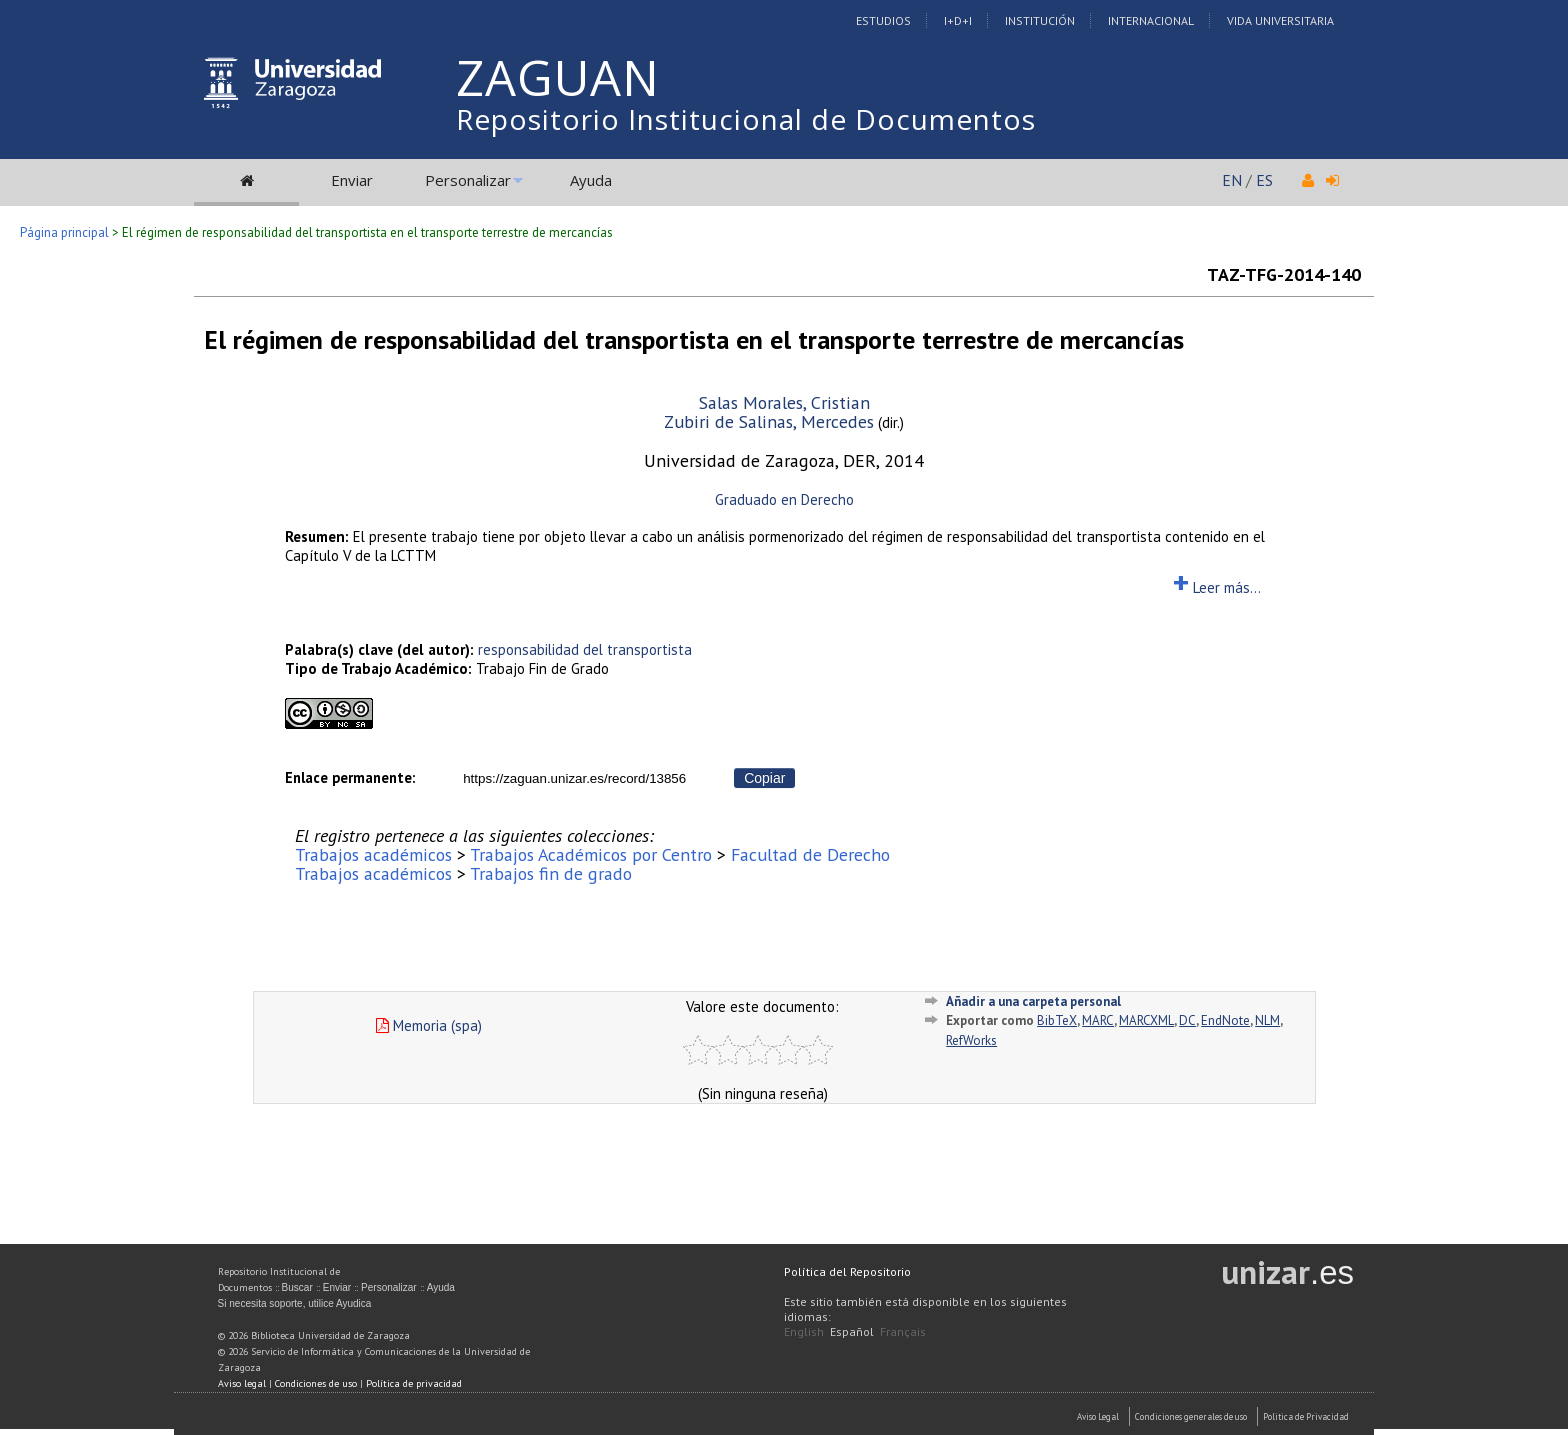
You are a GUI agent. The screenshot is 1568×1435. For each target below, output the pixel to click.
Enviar (352, 180)
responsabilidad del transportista (585, 649)
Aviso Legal (1098, 1416)
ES (1264, 180)
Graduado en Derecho (784, 499)
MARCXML (1146, 1020)
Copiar (764, 778)
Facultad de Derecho (810, 854)
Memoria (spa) (429, 1025)
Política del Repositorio (847, 1271)
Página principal (64, 232)
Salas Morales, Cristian (784, 402)
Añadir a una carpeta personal (1033, 1001)
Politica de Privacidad (1306, 1416)
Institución (1040, 20)
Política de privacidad (414, 1383)
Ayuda (591, 180)
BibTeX (1057, 1020)
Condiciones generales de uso (1191, 1416)
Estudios (883, 20)
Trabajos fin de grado (551, 873)
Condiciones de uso (316, 1383)
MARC (1098, 1020)
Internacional (1151, 20)
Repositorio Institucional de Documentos (746, 119)
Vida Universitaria (1280, 20)
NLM (1267, 1020)
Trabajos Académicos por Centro (591, 854)
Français (903, 1331)
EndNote (1225, 1020)
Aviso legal (242, 1383)
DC (1187, 1020)
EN (1232, 180)
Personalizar (468, 180)
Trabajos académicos (373, 854)
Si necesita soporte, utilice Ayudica (295, 1303)
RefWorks (971, 1040)
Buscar (297, 1287)
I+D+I (958, 20)
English (804, 1331)
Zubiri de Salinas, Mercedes (769, 421)
